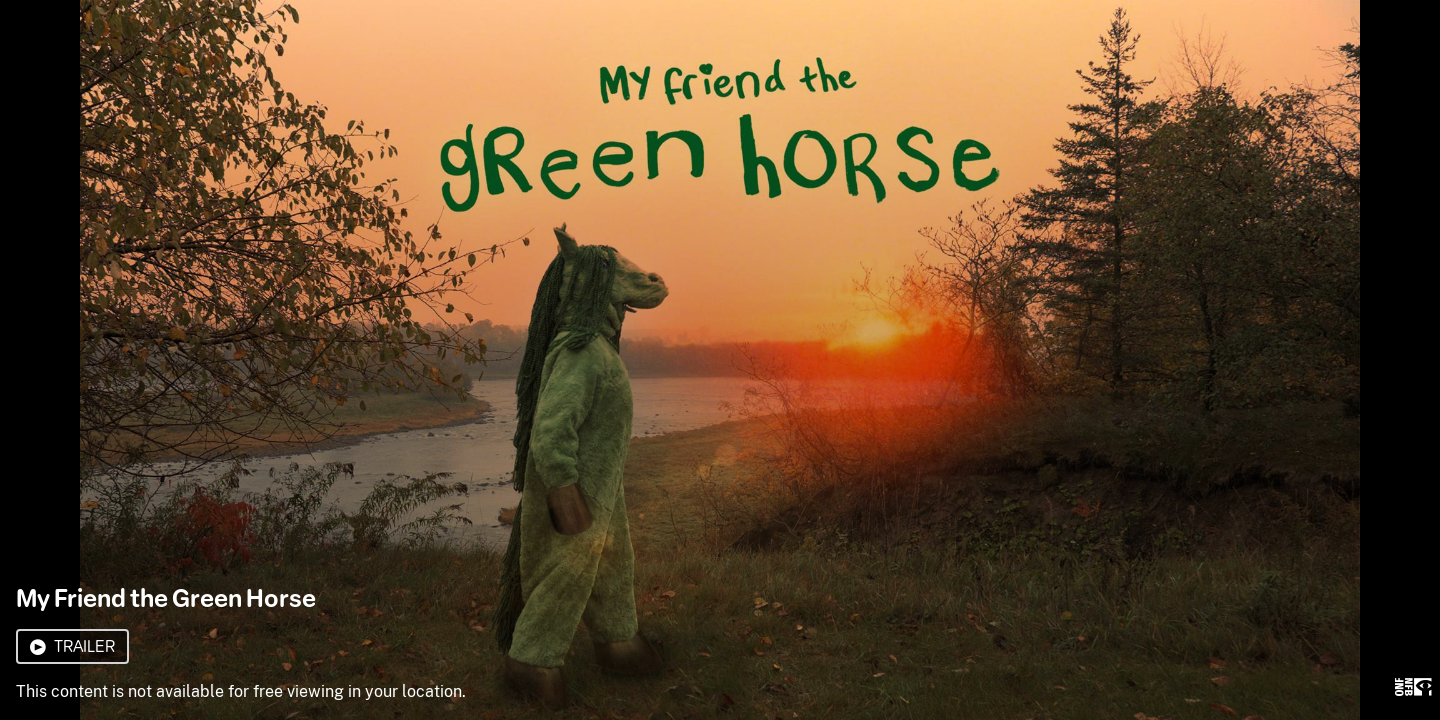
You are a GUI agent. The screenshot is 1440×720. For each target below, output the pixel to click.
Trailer (72, 646)
